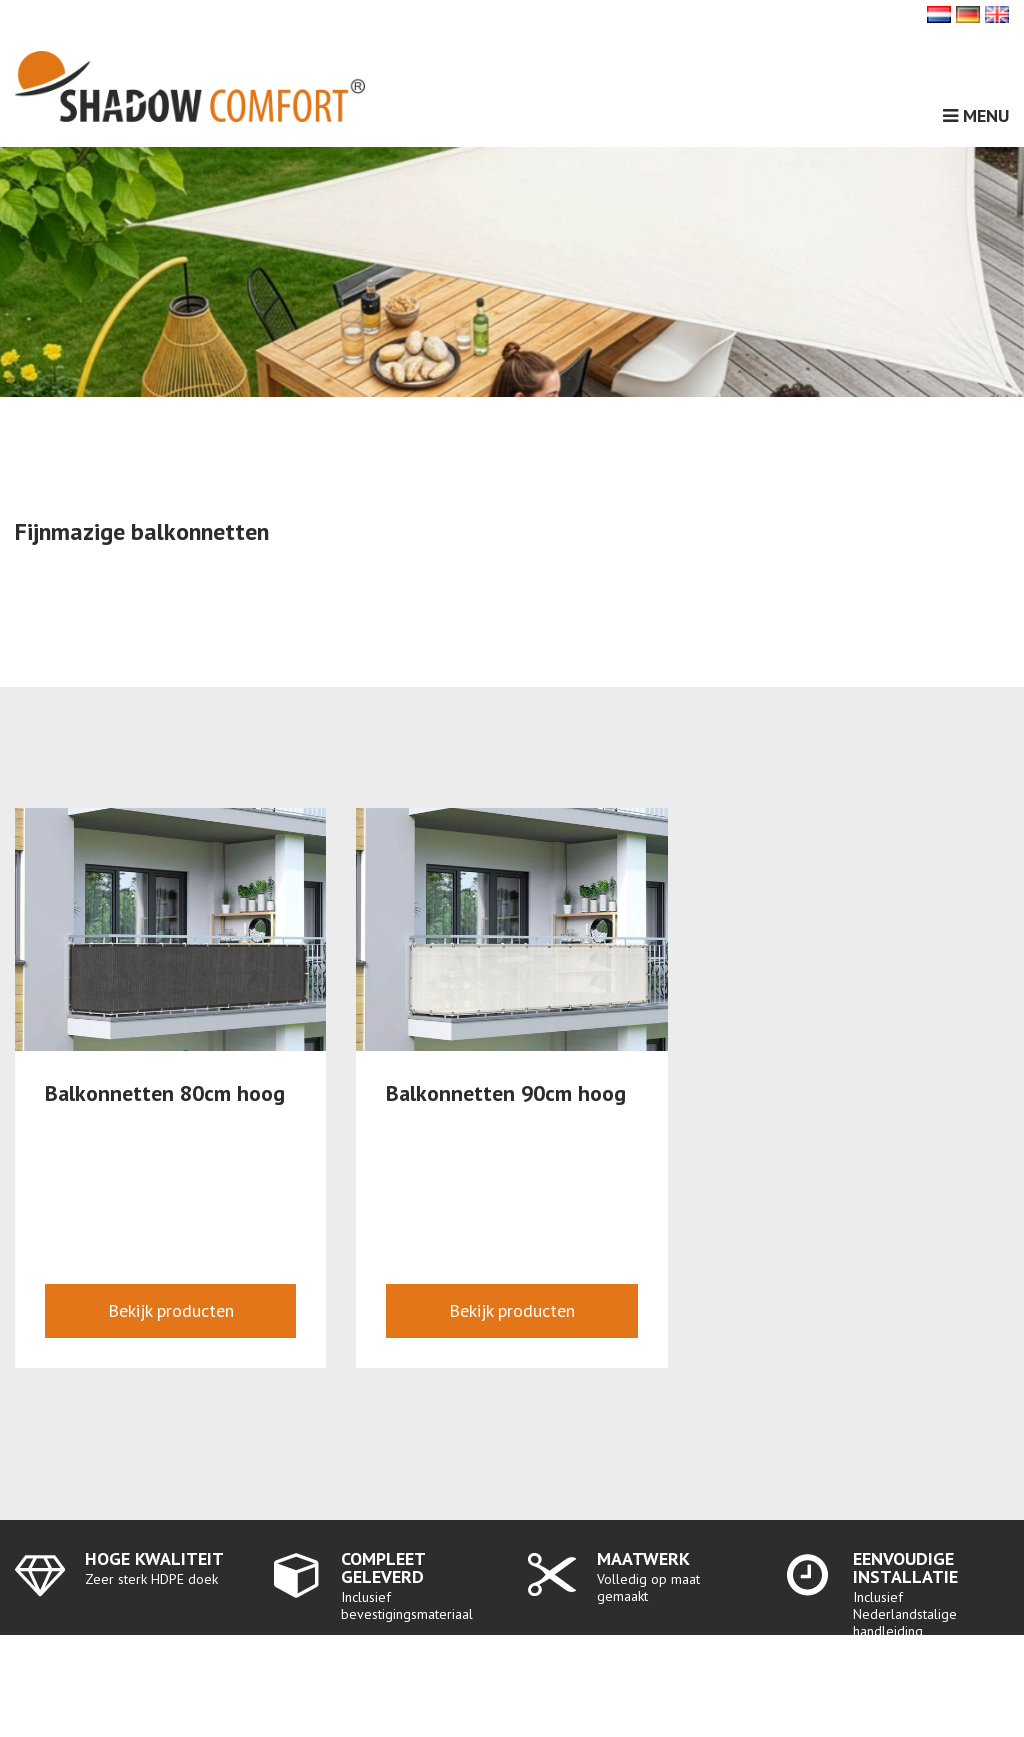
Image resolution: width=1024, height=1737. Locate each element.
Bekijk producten (171, 1310)
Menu (976, 115)
